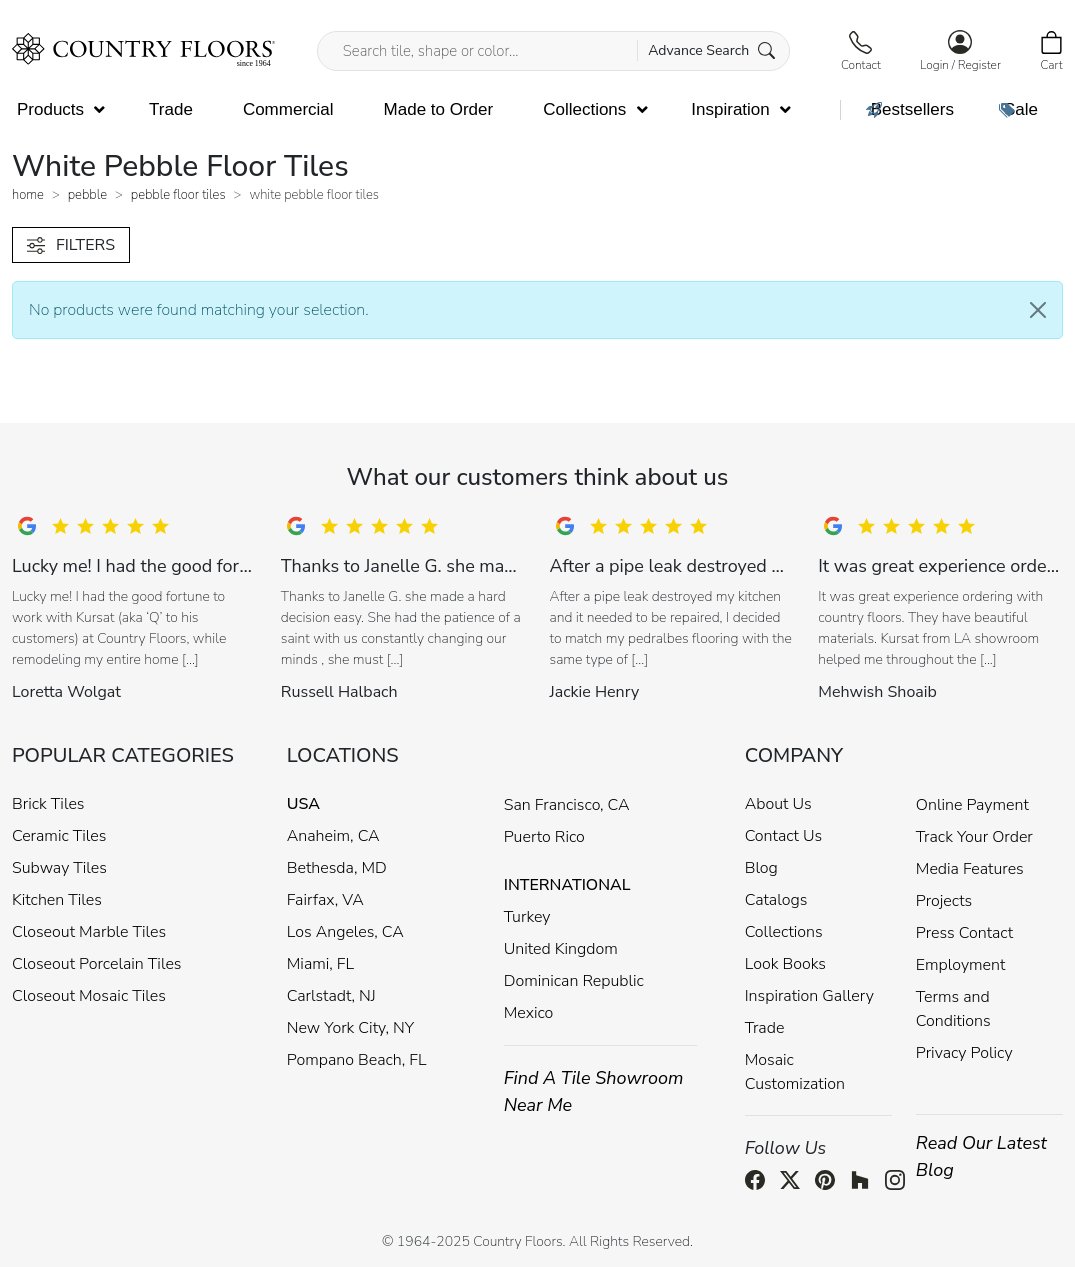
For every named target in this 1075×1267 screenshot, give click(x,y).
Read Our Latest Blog (981, 1156)
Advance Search (711, 50)
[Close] (1038, 310)
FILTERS (71, 245)
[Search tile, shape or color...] (553, 51)
